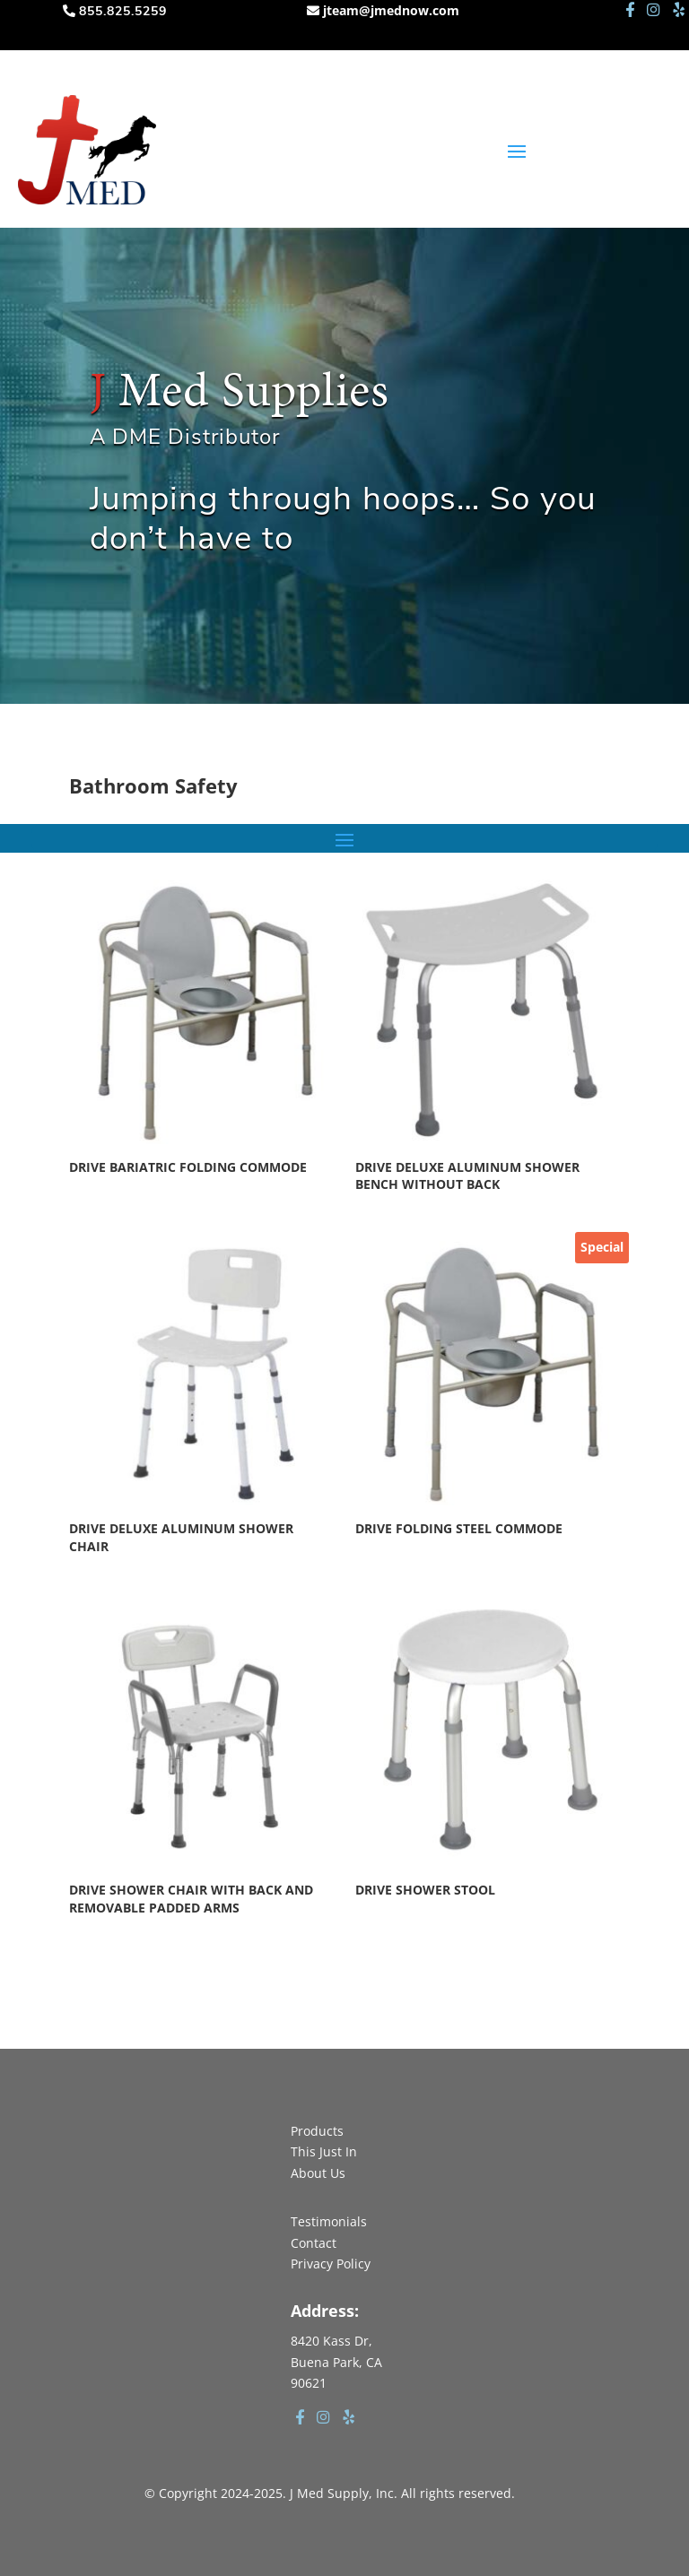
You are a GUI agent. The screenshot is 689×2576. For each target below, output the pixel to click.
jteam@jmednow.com (391, 10)
